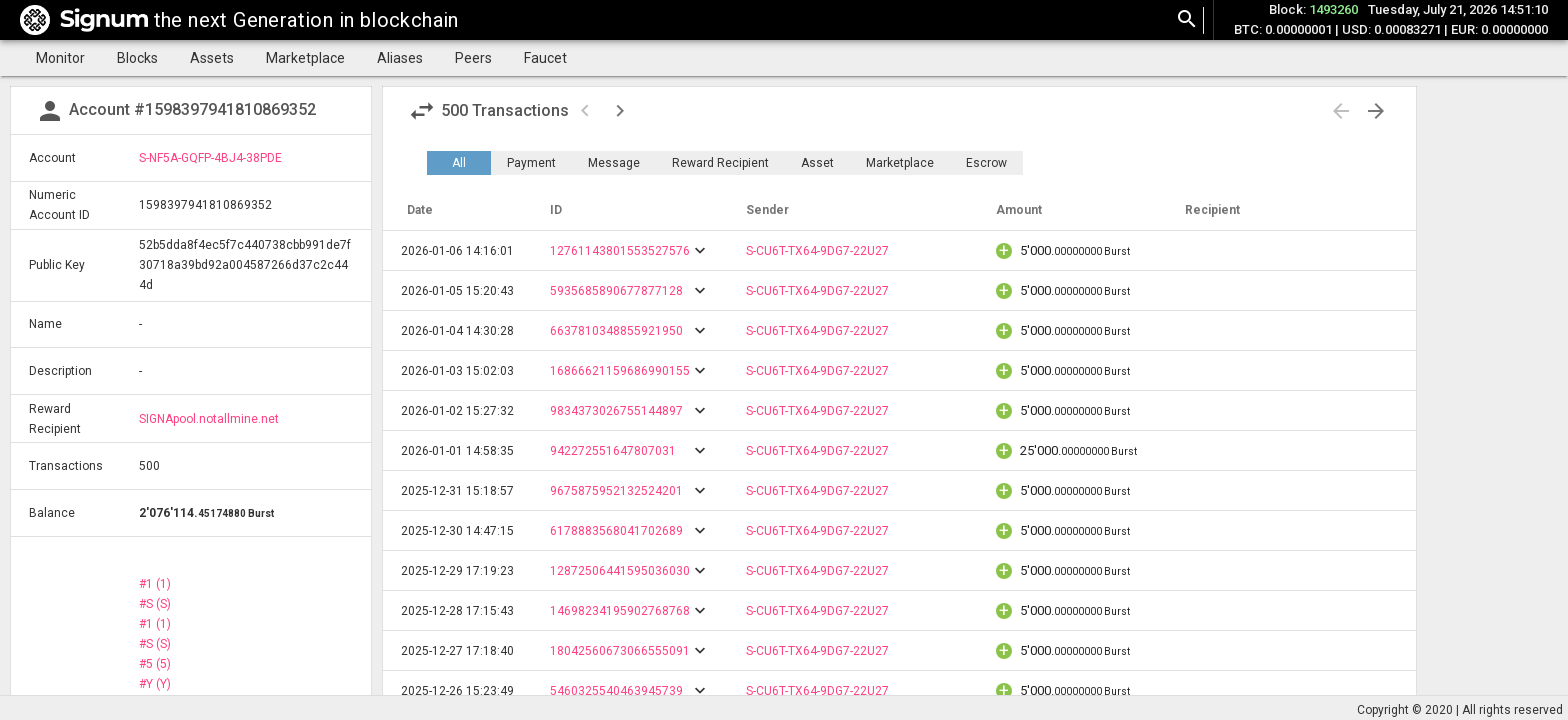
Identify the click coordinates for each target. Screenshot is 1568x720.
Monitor (60, 58)
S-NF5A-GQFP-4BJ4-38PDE (210, 158)
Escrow (986, 163)
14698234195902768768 (620, 611)
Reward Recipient (720, 163)
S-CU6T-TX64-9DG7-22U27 (817, 251)
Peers (473, 58)
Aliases (400, 58)
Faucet (545, 58)
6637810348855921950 (616, 331)
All (459, 163)
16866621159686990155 (620, 371)
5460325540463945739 (616, 691)
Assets (212, 58)
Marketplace (305, 58)
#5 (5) (155, 664)
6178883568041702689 (616, 531)
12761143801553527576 (620, 251)
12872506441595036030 (620, 571)
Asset (817, 163)
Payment (531, 163)
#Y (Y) (155, 684)
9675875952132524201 (616, 491)
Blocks (137, 58)
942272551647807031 (613, 451)
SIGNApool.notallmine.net (209, 419)
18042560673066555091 (620, 651)
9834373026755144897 (616, 411)
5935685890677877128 (616, 291)
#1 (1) (155, 584)
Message (614, 163)
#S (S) (155, 604)
